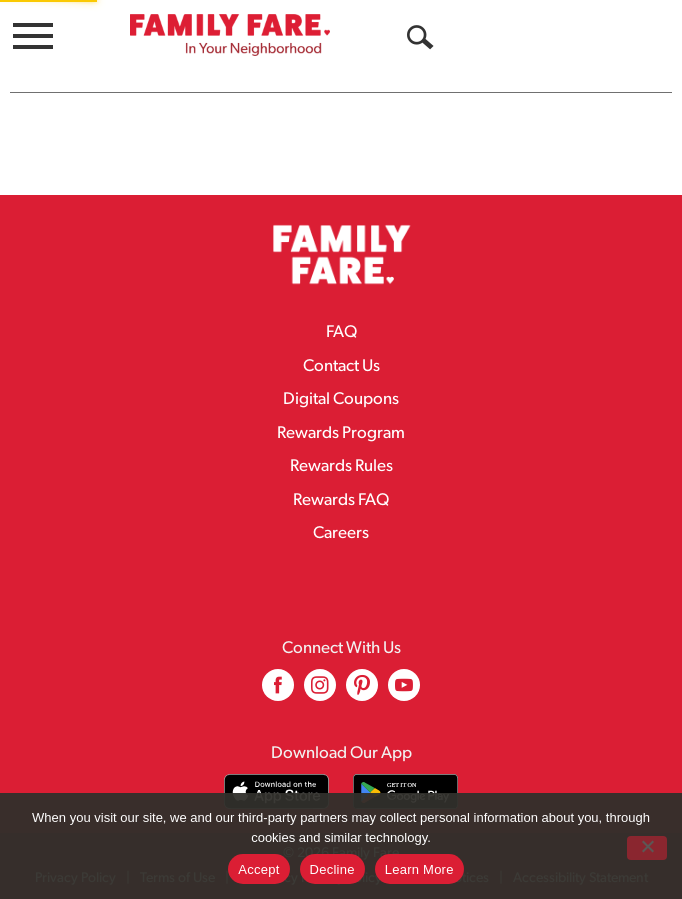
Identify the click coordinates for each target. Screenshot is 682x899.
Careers (341, 533)
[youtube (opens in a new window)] (404, 692)
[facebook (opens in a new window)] (278, 692)
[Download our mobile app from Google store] (405, 791)
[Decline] (647, 848)
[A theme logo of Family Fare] (230, 34)
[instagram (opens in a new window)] (320, 692)
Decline (332, 869)
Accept (258, 869)
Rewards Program (341, 433)
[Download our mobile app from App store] (276, 791)
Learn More (419, 869)
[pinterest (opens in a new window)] (362, 692)
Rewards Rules (341, 466)
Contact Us (341, 366)
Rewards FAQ (341, 500)
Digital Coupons (341, 399)
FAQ (341, 332)
